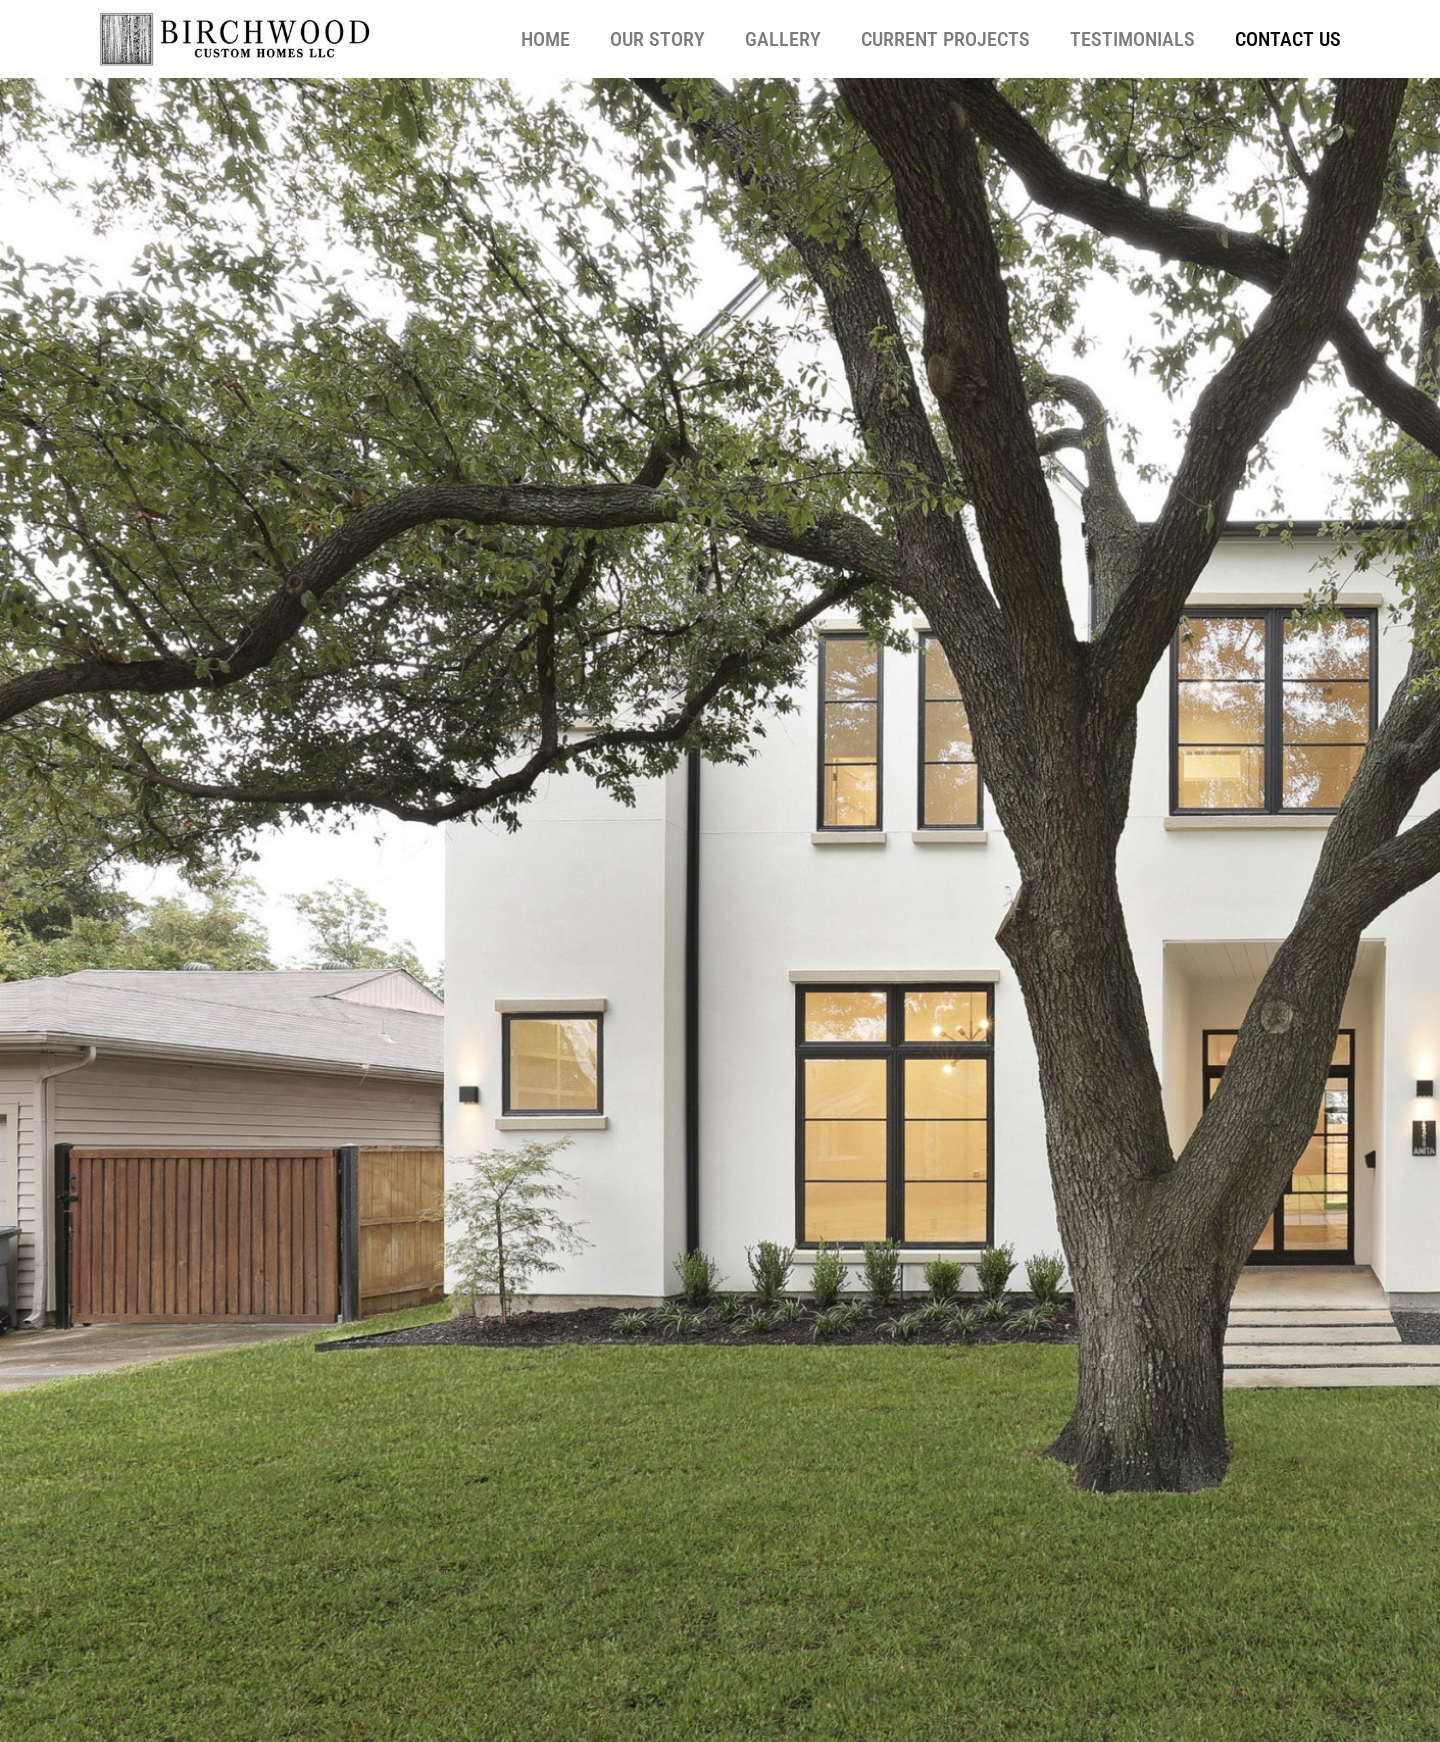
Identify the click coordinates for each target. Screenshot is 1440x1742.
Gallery (783, 39)
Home (545, 39)
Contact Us (1288, 39)
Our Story (657, 39)
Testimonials (1132, 39)
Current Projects (945, 39)
